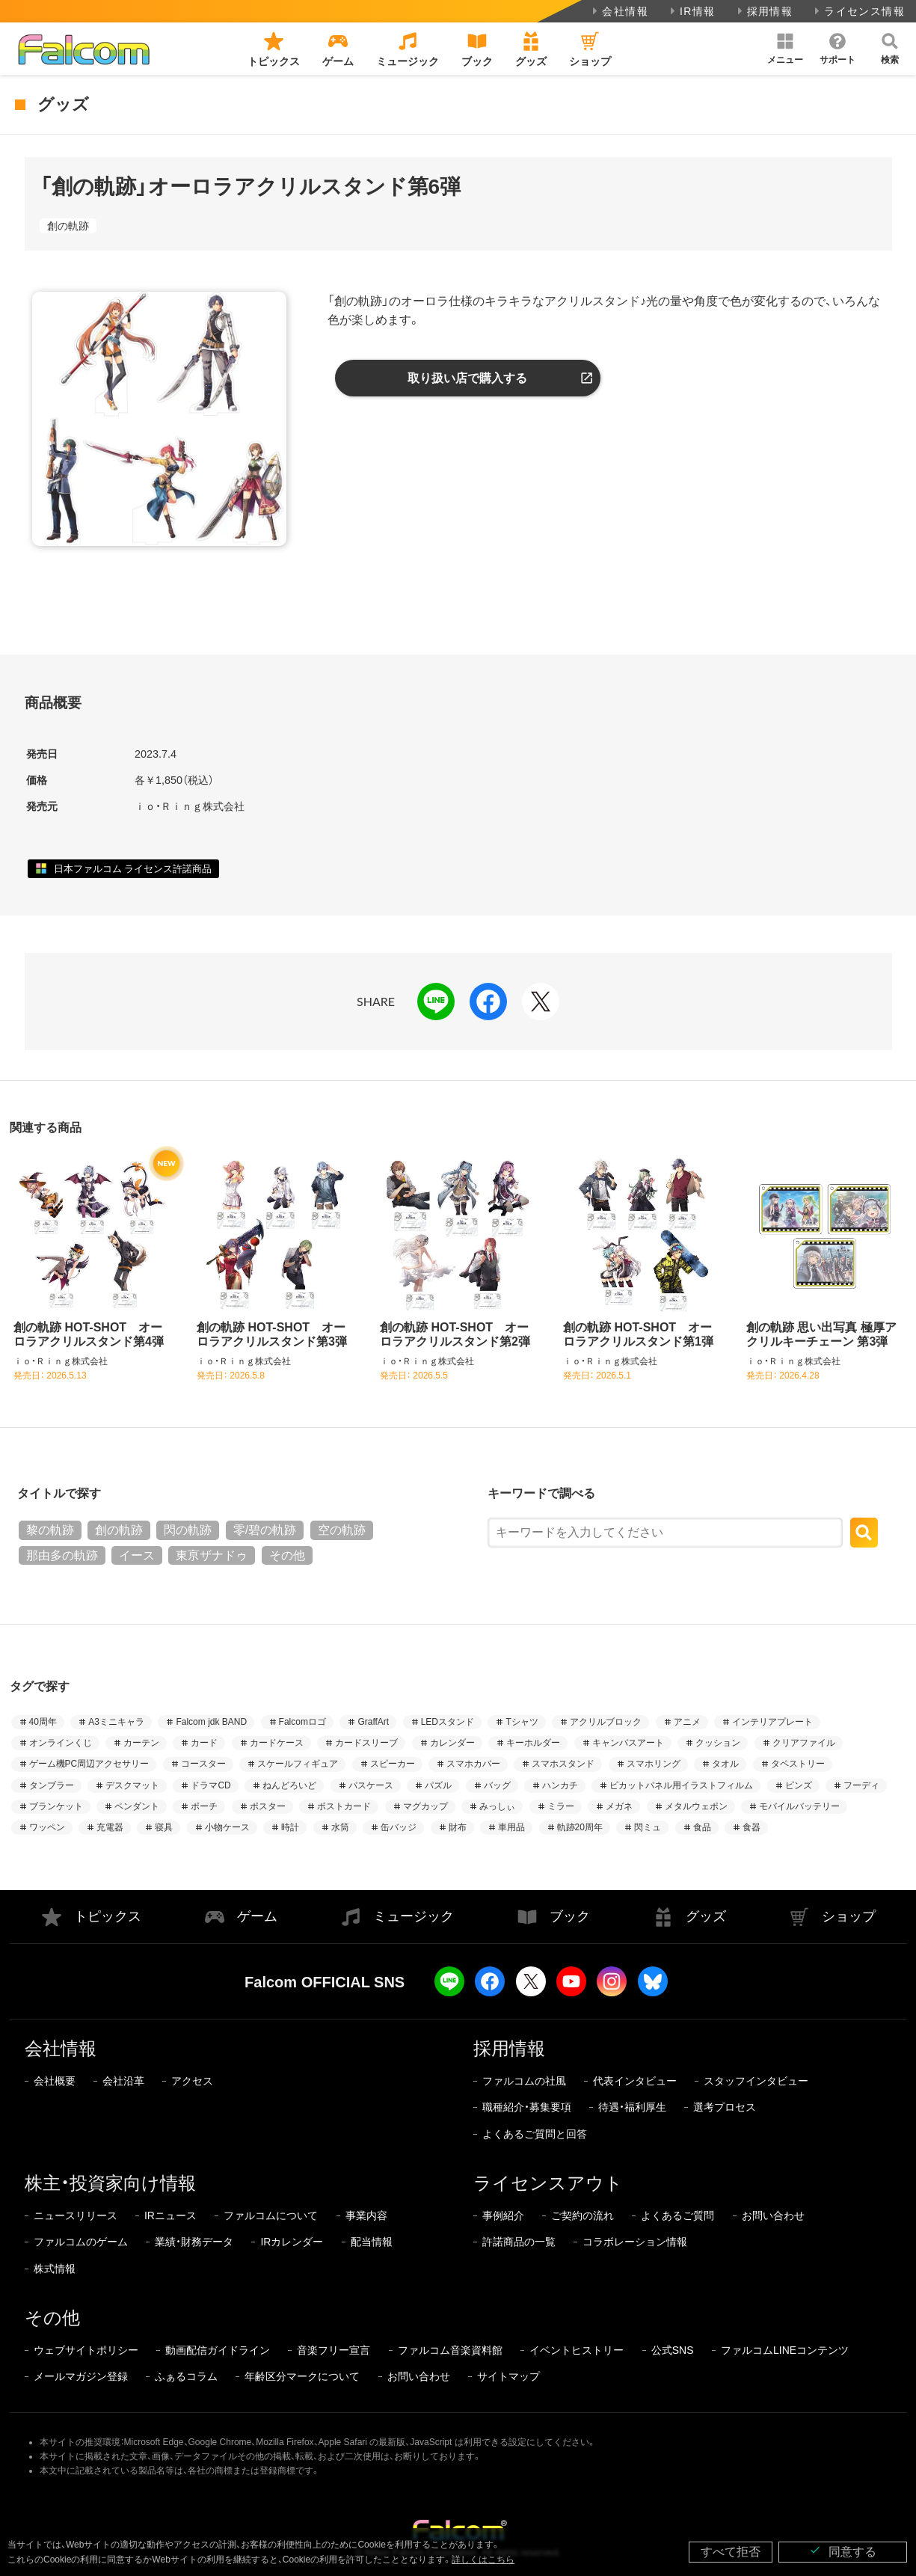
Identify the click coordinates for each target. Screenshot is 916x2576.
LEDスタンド (447, 1722)
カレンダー (452, 1743)
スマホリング (653, 1763)
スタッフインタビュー (756, 2081)
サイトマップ (508, 2376)
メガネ (619, 1806)
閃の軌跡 (188, 1530)
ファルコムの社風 (524, 2081)
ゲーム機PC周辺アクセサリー (89, 1763)
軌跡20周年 (580, 1827)
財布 (458, 1827)
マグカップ (425, 1806)
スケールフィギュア (297, 1763)
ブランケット (56, 1806)
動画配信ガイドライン (217, 2350)
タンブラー (51, 1785)
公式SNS (672, 2350)
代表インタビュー (635, 2081)
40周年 (43, 1722)
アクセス (192, 2081)
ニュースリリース (75, 2215)
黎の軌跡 (50, 1530)
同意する (842, 2551)
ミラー (560, 1806)
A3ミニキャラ (116, 1722)
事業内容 (366, 2215)
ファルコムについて (271, 2215)
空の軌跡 (342, 1530)
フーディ (861, 1785)
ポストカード (344, 1806)
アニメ (687, 1722)
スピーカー (392, 1763)
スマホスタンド (563, 1763)
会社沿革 (123, 2081)
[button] (785, 48)
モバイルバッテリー (799, 1806)
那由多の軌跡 (62, 1555)
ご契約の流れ (582, 2215)
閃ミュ (647, 1827)
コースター (203, 1763)
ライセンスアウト (548, 2183)
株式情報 (55, 2269)
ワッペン (47, 1827)
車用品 (511, 1827)
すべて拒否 (730, 2551)
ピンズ (798, 1785)
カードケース (277, 1743)
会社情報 (618, 11)
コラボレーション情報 (635, 2242)
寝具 (164, 1827)
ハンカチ (560, 1785)
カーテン (141, 1743)
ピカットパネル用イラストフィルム (681, 1785)
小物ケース (227, 1827)
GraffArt (373, 1722)
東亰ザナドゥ (212, 1555)
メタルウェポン (696, 1806)
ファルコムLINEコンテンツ (785, 2350)
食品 (702, 1827)
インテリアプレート (772, 1722)
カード (204, 1743)
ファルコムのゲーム (81, 2242)
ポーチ (204, 1806)
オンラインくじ (60, 1743)
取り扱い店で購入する (467, 378)
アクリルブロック (606, 1722)
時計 (290, 1827)
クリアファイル (803, 1743)
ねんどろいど (289, 1785)
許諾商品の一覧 (519, 2242)
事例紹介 (503, 2215)
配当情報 (372, 2242)
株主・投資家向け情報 (110, 2183)
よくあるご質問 (677, 2215)
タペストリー (798, 1763)
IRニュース (170, 2215)
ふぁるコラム (186, 2376)
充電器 (109, 1827)
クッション (717, 1743)
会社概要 (55, 2081)
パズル (438, 1785)
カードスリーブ (366, 1743)
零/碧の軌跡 (264, 1530)
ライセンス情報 (858, 11)
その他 (287, 1555)
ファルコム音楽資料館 (450, 2350)
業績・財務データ (194, 2242)
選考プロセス (724, 2107)
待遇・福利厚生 (632, 2107)
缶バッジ (398, 1827)
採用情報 (763, 11)
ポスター (268, 1806)
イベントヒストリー (576, 2350)
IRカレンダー (291, 2242)
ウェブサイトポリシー (86, 2350)
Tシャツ (521, 1722)
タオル (725, 1763)
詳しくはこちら (483, 2559)
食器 (751, 1827)
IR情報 (691, 11)
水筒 (340, 1827)
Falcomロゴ (302, 1722)
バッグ (497, 1785)
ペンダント (136, 1806)
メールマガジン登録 (81, 2376)
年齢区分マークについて (302, 2376)
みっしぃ (497, 1806)
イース (137, 1555)
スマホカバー (473, 1763)
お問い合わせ (773, 2215)
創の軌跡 (68, 226)
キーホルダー (533, 1743)
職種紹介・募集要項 (526, 2107)
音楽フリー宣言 (333, 2350)
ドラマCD (210, 1785)
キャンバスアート (628, 1743)
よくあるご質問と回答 (534, 2134)
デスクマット (132, 1785)
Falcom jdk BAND (211, 1722)
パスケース (370, 1785)
